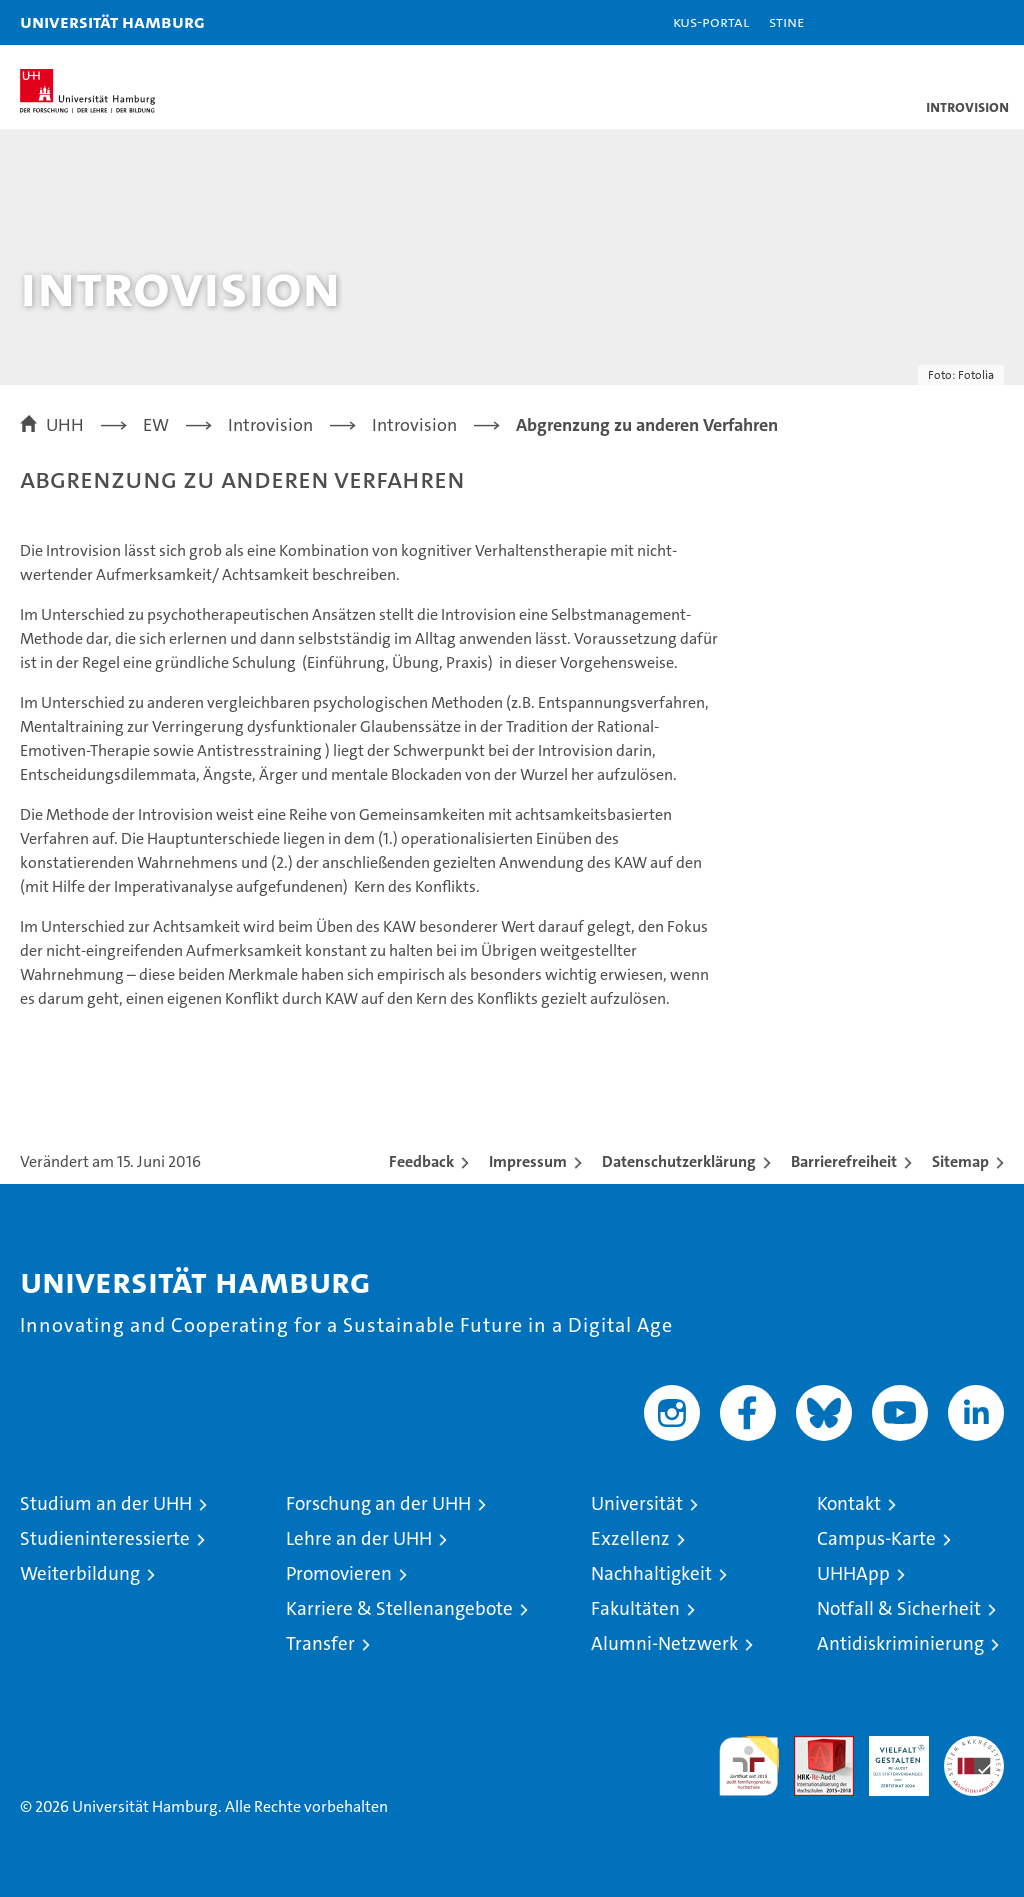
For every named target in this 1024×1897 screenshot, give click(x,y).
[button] (946, 22)
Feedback (421, 1161)
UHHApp (853, 1573)
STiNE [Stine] (786, 21)
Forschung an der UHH (378, 1503)
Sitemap (960, 1161)
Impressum (528, 1161)
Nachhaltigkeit (651, 1573)
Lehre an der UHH (359, 1538)
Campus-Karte (876, 1538)
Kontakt (849, 1503)
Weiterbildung (80, 1573)
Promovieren (339, 1573)
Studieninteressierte (105, 1538)
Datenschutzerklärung (679, 1161)
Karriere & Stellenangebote (399, 1608)
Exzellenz (630, 1538)
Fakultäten (635, 1608)
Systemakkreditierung (974, 1746)
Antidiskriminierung (900, 1643)
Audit (813, 1746)
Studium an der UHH (106, 1503)
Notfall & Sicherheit (899, 1608)
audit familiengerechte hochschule (749, 1766)
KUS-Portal (711, 21)
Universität (637, 1503)
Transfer (320, 1643)
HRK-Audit (888, 1757)
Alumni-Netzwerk (664, 1643)
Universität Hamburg (112, 21)
